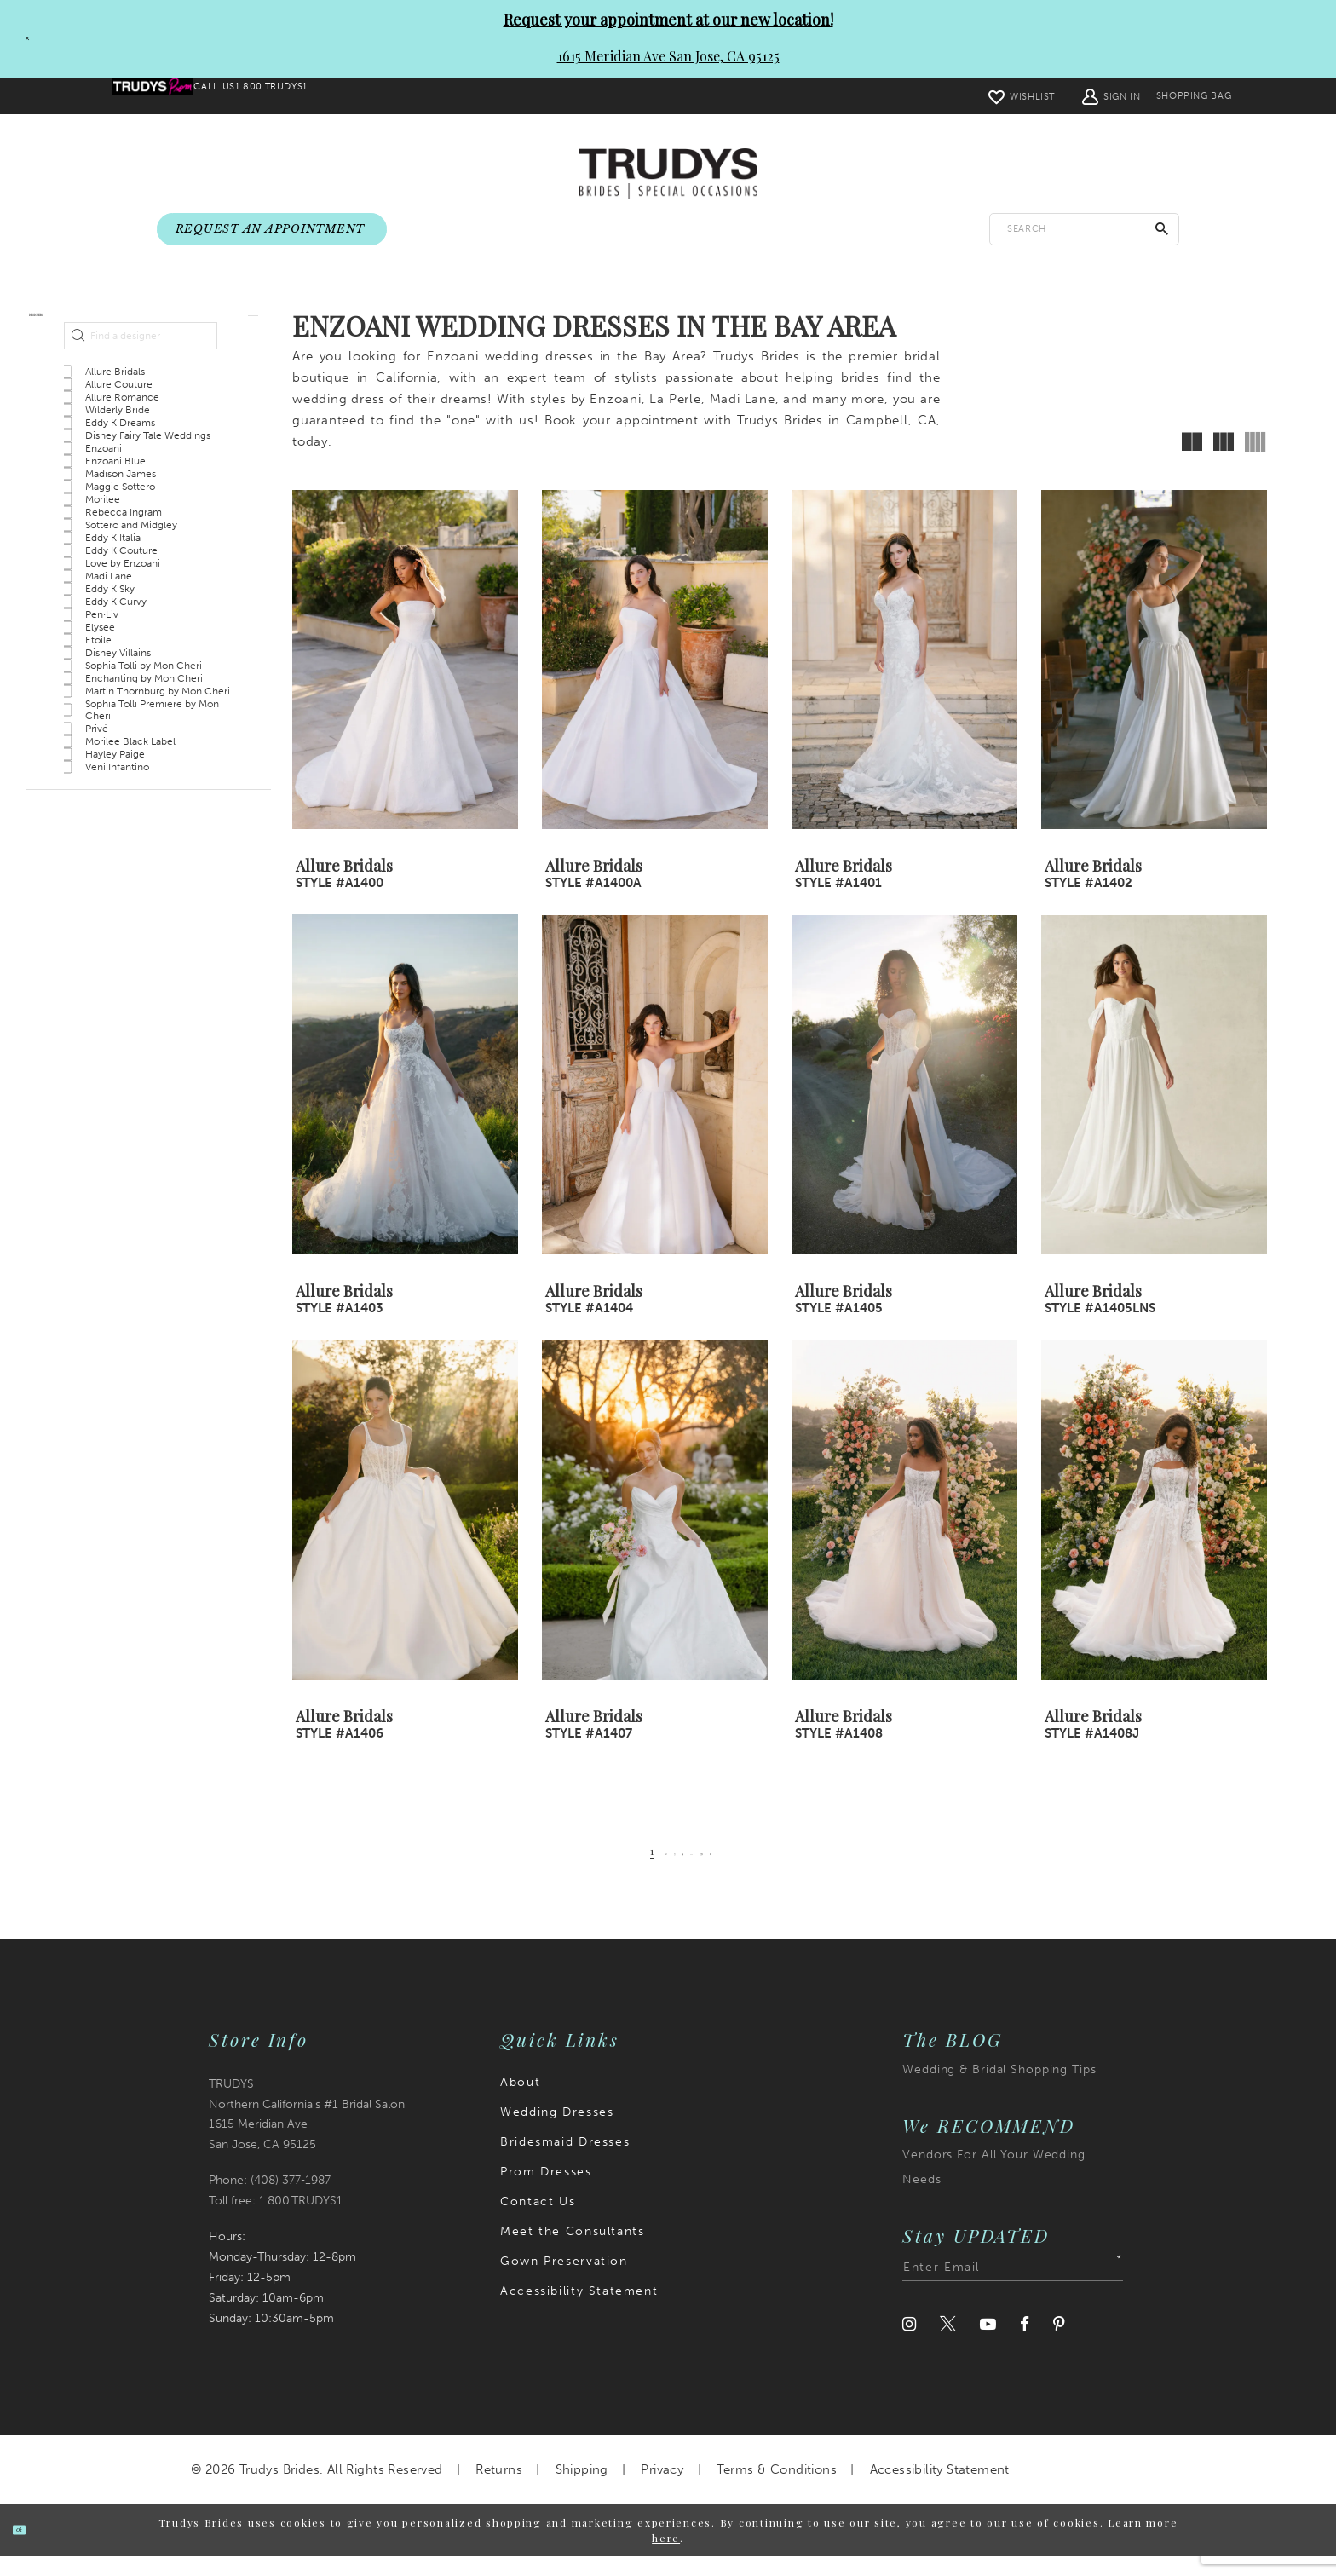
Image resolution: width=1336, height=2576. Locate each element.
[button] (1065, 96)
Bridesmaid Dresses (565, 2161)
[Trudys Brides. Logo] (668, 174)
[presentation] (405, 680)
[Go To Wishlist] (975, 96)
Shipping (582, 2489)
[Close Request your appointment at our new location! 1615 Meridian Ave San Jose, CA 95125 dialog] (19, 38)
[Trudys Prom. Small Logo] (167, 96)
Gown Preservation (563, 2280)
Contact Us (537, 2221)
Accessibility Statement (579, 2310)
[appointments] (272, 230)
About (520, 2102)
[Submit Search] (1162, 229)
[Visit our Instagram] (909, 2343)
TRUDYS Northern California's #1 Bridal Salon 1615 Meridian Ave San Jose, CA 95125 (307, 2134)
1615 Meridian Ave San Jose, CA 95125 (668, 56)
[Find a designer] (140, 389)
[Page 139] (728, 1871)
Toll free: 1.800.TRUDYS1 (276, 2221)
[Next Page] (755, 1871)
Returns (498, 2489)
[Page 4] (678, 1871)
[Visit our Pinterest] (1059, 2343)
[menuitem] (167, 96)
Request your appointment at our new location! (668, 19)
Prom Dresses (545, 2191)
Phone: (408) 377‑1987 (270, 2200)
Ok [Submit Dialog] (36, 2549)
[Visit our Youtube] (988, 2343)
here (666, 2558)
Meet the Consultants (572, 2251)
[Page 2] (635, 1871)
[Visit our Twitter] (948, 2344)
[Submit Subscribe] (1107, 2287)
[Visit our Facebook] (1024, 2343)
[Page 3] (656, 1871)
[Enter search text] (1084, 229)
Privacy (662, 2489)
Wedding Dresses (556, 2131)
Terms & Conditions (777, 2489)
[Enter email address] (1012, 2287)
